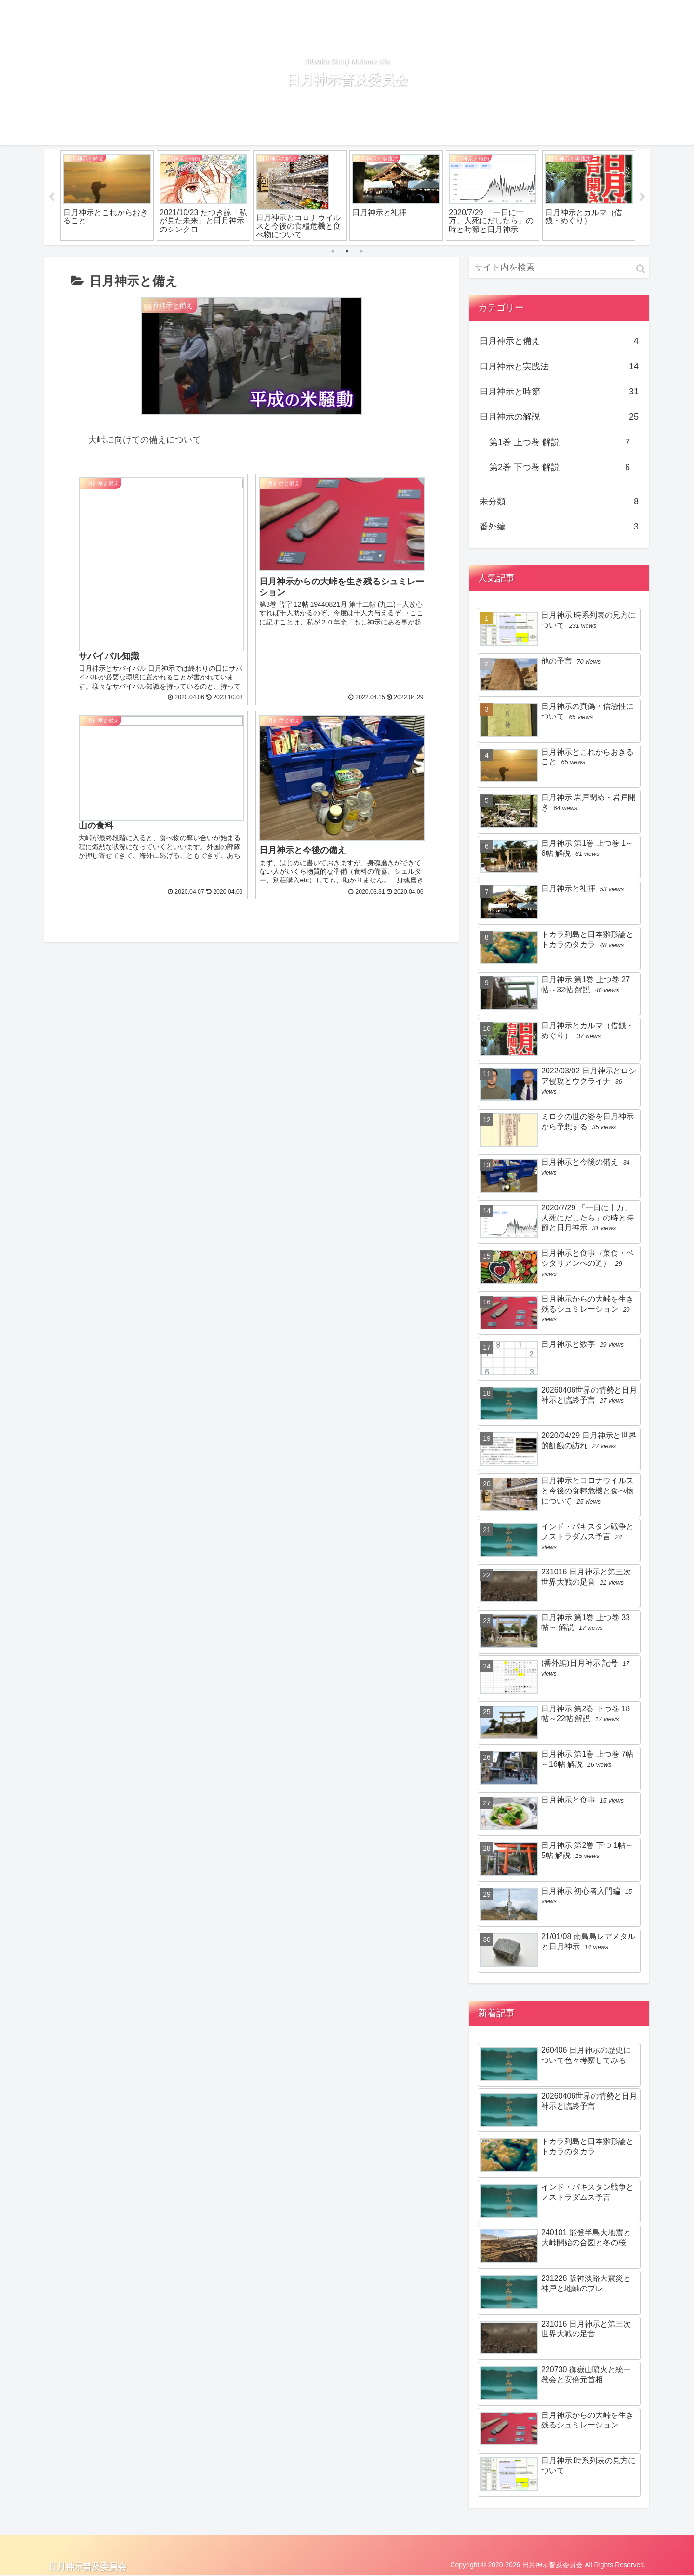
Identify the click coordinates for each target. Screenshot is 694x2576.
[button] (640, 269)
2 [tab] (347, 251)
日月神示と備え (559, 341)
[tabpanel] (107, 195)
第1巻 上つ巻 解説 (559, 442)
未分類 (559, 501)
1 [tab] (332, 251)
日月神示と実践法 (559, 366)
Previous (51, 197)
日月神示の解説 (559, 417)
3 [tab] (361, 251)
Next (642, 197)
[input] (559, 267)
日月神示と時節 (559, 392)
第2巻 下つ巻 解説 (559, 467)
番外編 (559, 527)
